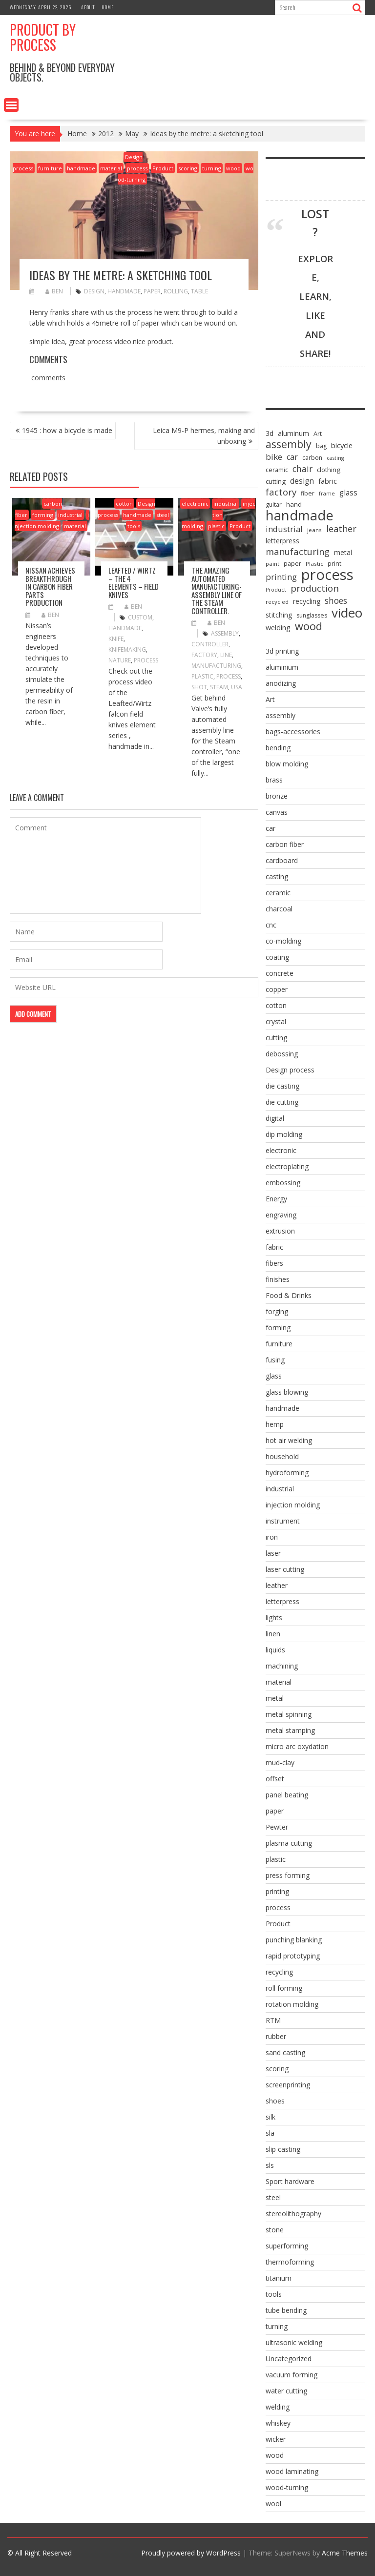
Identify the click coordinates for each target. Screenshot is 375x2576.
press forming (288, 1875)
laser (273, 1553)
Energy (276, 1198)
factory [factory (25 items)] (281, 492)
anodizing (281, 683)
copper (277, 989)
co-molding (283, 941)
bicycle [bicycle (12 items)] (342, 445)
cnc (271, 924)
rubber (276, 2036)
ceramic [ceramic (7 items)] (277, 470)
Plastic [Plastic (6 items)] (314, 563)
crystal (276, 1021)
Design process (290, 1069)
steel (162, 514)
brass (274, 779)
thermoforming (290, 2262)
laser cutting (285, 1569)
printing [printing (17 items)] (281, 577)
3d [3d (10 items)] (269, 433)
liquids (275, 1649)
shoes (275, 2100)
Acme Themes (345, 2552)
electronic (195, 503)
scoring (187, 168)
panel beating (287, 1794)
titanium (279, 2278)
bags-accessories (293, 731)
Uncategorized (289, 2358)
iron (272, 1537)
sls (270, 2165)
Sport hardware (290, 2181)
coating (277, 957)
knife (116, 639)
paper (152, 291)
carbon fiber (285, 844)
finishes (278, 1279)
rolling (176, 291)
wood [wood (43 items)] (308, 626)
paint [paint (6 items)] (272, 563)
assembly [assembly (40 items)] (289, 444)
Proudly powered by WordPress (191, 2552)
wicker (276, 2439)
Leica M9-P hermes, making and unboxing (204, 436)
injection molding (218, 515)
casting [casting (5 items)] (335, 457)
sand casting (285, 2052)
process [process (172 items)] (327, 574)
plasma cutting (289, 1843)
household (282, 1456)
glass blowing (287, 1392)
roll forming (284, 1988)
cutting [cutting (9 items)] (276, 481)
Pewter (277, 1827)
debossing (282, 1053)
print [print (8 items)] (334, 563)
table (199, 291)
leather (277, 1585)
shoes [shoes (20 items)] (336, 600)
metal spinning (289, 1714)
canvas (277, 812)
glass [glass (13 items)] (348, 493)
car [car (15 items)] (292, 457)
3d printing (282, 651)
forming (42, 514)
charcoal (279, 908)
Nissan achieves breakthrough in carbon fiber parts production (50, 586)
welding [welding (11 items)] (278, 627)
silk (270, 2117)
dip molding (284, 1134)
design (94, 291)
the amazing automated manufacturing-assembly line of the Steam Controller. (216, 590)
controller (210, 644)
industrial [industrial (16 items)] (284, 529)
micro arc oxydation (297, 1746)
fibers (274, 1263)
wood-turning (287, 2487)
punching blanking (294, 1939)
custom (140, 617)
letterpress (282, 1601)
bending (278, 747)
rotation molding (292, 2004)
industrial (70, 514)
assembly (225, 633)
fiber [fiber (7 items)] (307, 493)
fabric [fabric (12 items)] (327, 481)
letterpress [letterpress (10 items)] (282, 540)
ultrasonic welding (294, 2342)
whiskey (278, 2423)
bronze (277, 796)
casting (277, 876)
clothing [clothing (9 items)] (328, 469)
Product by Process (43, 37)
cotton (124, 503)
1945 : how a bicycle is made (67, 430)
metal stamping (290, 1730)
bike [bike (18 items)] (274, 457)
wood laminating (292, 2471)
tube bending (286, 2310)
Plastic (202, 676)
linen (273, 1633)
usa (236, 687)
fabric (274, 1247)
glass (274, 1376)
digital (275, 1118)
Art (270, 699)
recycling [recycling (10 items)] (306, 601)
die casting (282, 1086)
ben (54, 291)
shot (199, 687)
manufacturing (216, 665)
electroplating (287, 1166)
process (137, 168)
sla (270, 2133)
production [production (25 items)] (315, 588)
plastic (216, 526)
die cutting (282, 1102)
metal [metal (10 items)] (343, 552)
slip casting (283, 2149)
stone (275, 2229)
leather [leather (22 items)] (341, 528)
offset (275, 1778)
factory (204, 655)
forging (277, 1311)
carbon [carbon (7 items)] (312, 457)
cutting (276, 1037)
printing (277, 1891)
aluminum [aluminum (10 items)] (293, 433)
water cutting (286, 2390)
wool (273, 2503)
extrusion (280, 1231)
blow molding (287, 763)
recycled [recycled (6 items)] (277, 601)
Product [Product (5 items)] (276, 589)
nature (119, 660)
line (226, 655)
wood (233, 168)
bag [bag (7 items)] (321, 446)
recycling (279, 1972)
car (270, 828)
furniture (50, 168)
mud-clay (280, 1762)
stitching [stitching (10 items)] (279, 614)
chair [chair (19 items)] (302, 468)
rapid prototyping (293, 1955)
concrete (279, 973)
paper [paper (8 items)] (292, 563)
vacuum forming (291, 2374)
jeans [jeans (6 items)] (314, 530)
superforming (287, 2245)
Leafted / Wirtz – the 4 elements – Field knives (133, 582)
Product (162, 168)
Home (108, 7)
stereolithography (293, 2213)
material (111, 168)
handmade (81, 168)
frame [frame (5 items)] (327, 493)
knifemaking (127, 649)
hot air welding (289, 1440)
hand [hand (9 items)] (294, 504)
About (88, 7)
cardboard (282, 860)
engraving (281, 1214)
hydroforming (287, 1472)
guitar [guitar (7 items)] (274, 504)
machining (282, 1665)
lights (274, 1617)
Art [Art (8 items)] (317, 433)
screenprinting (288, 2084)
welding (278, 2406)
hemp (275, 1424)
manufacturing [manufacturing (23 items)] (298, 551)
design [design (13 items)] (302, 481)
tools (133, 526)
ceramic (278, 892)
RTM (273, 2020)
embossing (283, 1182)
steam (219, 687)
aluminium (282, 667)
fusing (275, 1359)
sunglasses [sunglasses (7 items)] (311, 615)
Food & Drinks (289, 1295)
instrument (283, 1520)
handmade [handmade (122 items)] (299, 515)
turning (211, 168)
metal (275, 1698)
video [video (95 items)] (347, 612)
